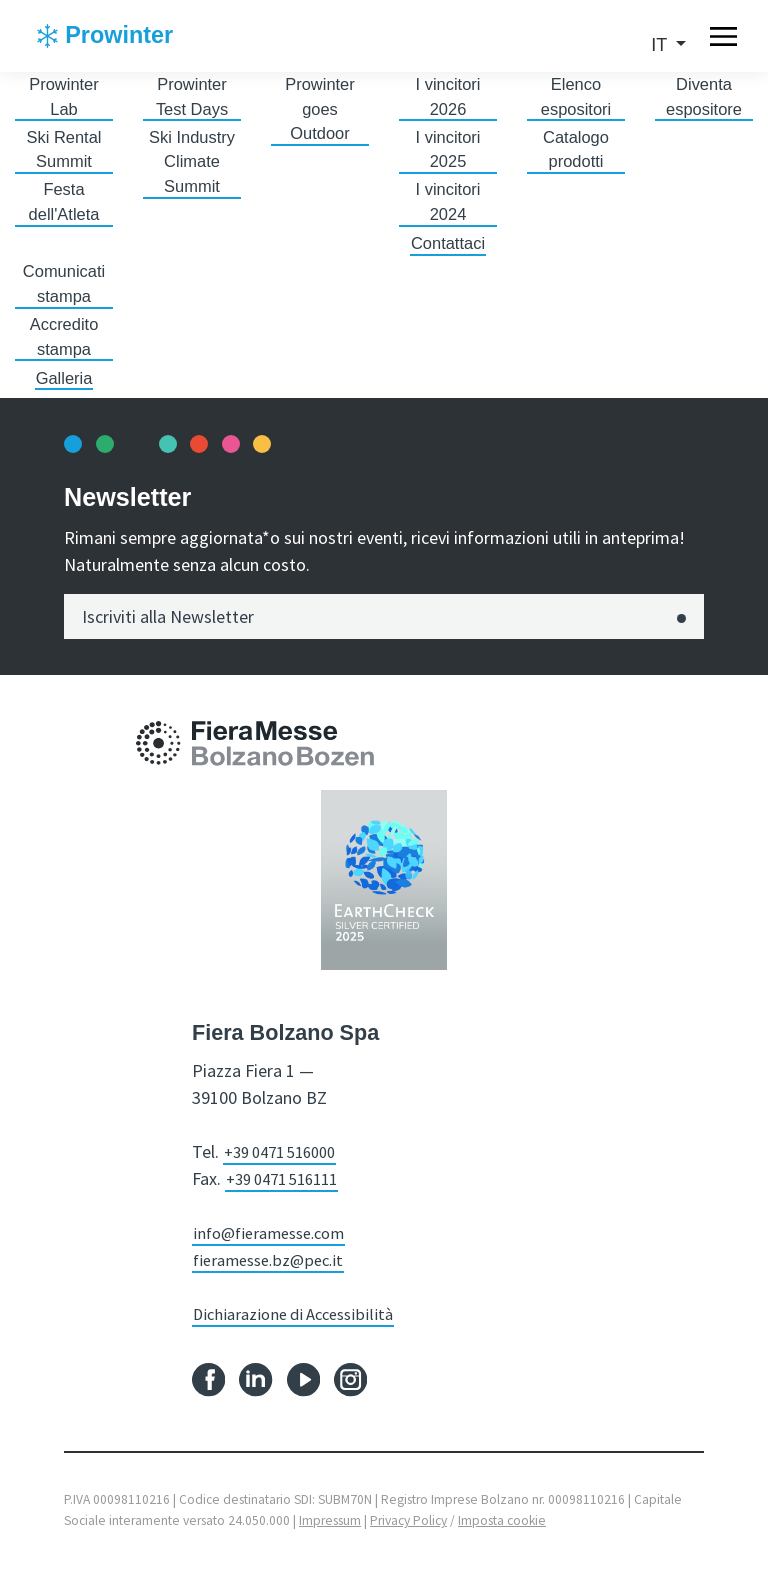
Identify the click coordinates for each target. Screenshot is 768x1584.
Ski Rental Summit (64, 154)
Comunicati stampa (64, 295)
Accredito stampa (63, 351)
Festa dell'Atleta (63, 210)
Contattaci (447, 253)
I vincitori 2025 (447, 154)
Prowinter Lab (64, 98)
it (661, 45)
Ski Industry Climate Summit (192, 168)
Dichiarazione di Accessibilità (300, 1330)
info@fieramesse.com (276, 1249)
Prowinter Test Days (191, 98)
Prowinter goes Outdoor (320, 112)
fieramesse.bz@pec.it (273, 1276)
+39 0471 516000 (287, 1168)
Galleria (64, 394)
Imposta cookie (502, 1537)
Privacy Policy (408, 1537)
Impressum (330, 1537)
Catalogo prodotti (576, 154)
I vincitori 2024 (447, 210)
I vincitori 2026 (447, 98)
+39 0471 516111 (289, 1195)
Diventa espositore (703, 98)
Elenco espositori (575, 98)
